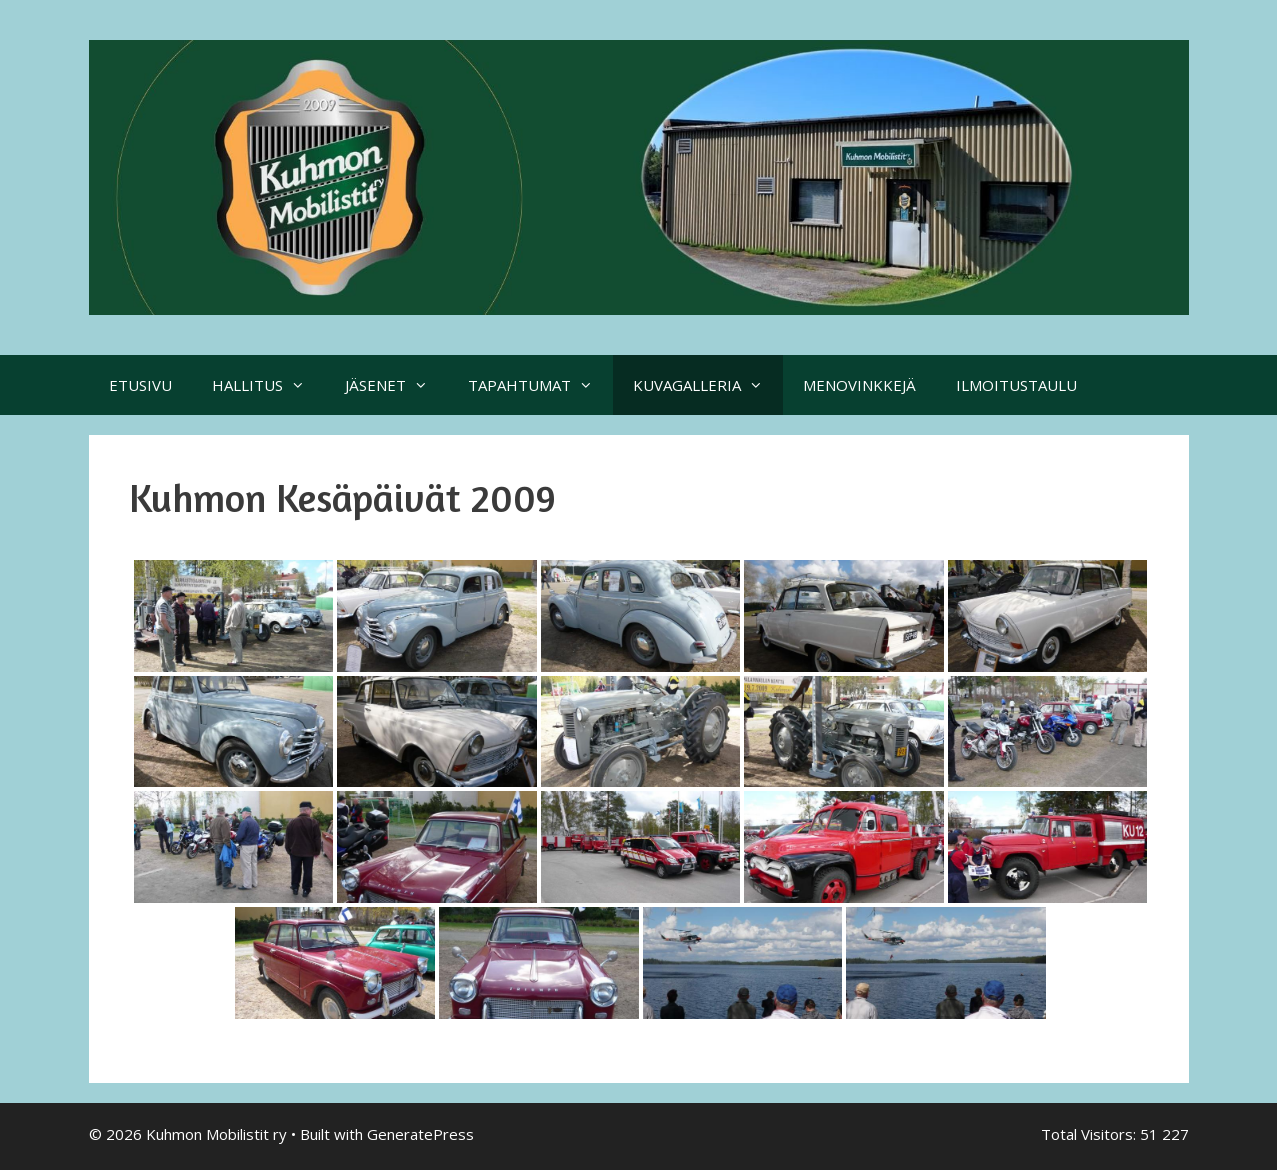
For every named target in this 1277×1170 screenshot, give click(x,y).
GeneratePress (420, 1134)
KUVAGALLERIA (708, 385)
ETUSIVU (140, 385)
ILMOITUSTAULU (1016, 385)
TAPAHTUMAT (540, 385)
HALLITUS (268, 385)
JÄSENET (396, 385)
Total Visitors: (1090, 1134)
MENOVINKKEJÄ (859, 385)
